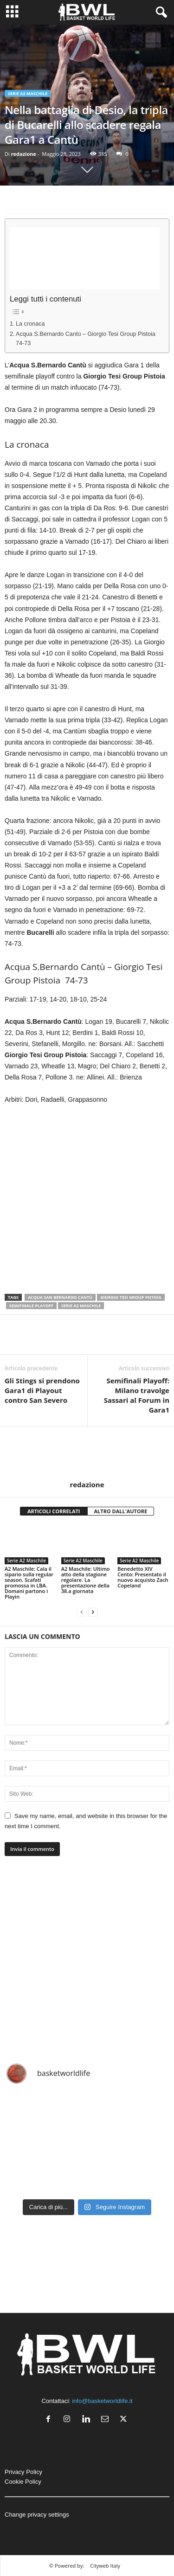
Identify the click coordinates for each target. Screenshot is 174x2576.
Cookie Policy (23, 2481)
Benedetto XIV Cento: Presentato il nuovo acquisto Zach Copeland (142, 1577)
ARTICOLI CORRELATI (53, 1511)
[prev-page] (81, 1612)
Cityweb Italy (105, 2565)
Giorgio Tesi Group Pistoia (130, 1297)
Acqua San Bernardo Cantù (60, 1297)
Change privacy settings (37, 2514)
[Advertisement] (85, 258)
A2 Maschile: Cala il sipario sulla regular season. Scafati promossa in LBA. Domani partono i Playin (29, 1582)
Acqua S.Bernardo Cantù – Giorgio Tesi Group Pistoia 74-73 (86, 339)
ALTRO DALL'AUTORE (121, 1511)
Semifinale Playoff (31, 1306)
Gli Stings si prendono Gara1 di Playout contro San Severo (42, 1390)
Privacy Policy (23, 2471)
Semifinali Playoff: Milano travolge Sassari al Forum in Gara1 (136, 1395)
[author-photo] (87, 1453)
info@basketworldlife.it (102, 2400)
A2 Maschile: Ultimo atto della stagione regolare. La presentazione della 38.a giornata (85, 1579)
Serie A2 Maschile (27, 93)
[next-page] (92, 1612)
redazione (23, 153)
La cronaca (30, 324)
